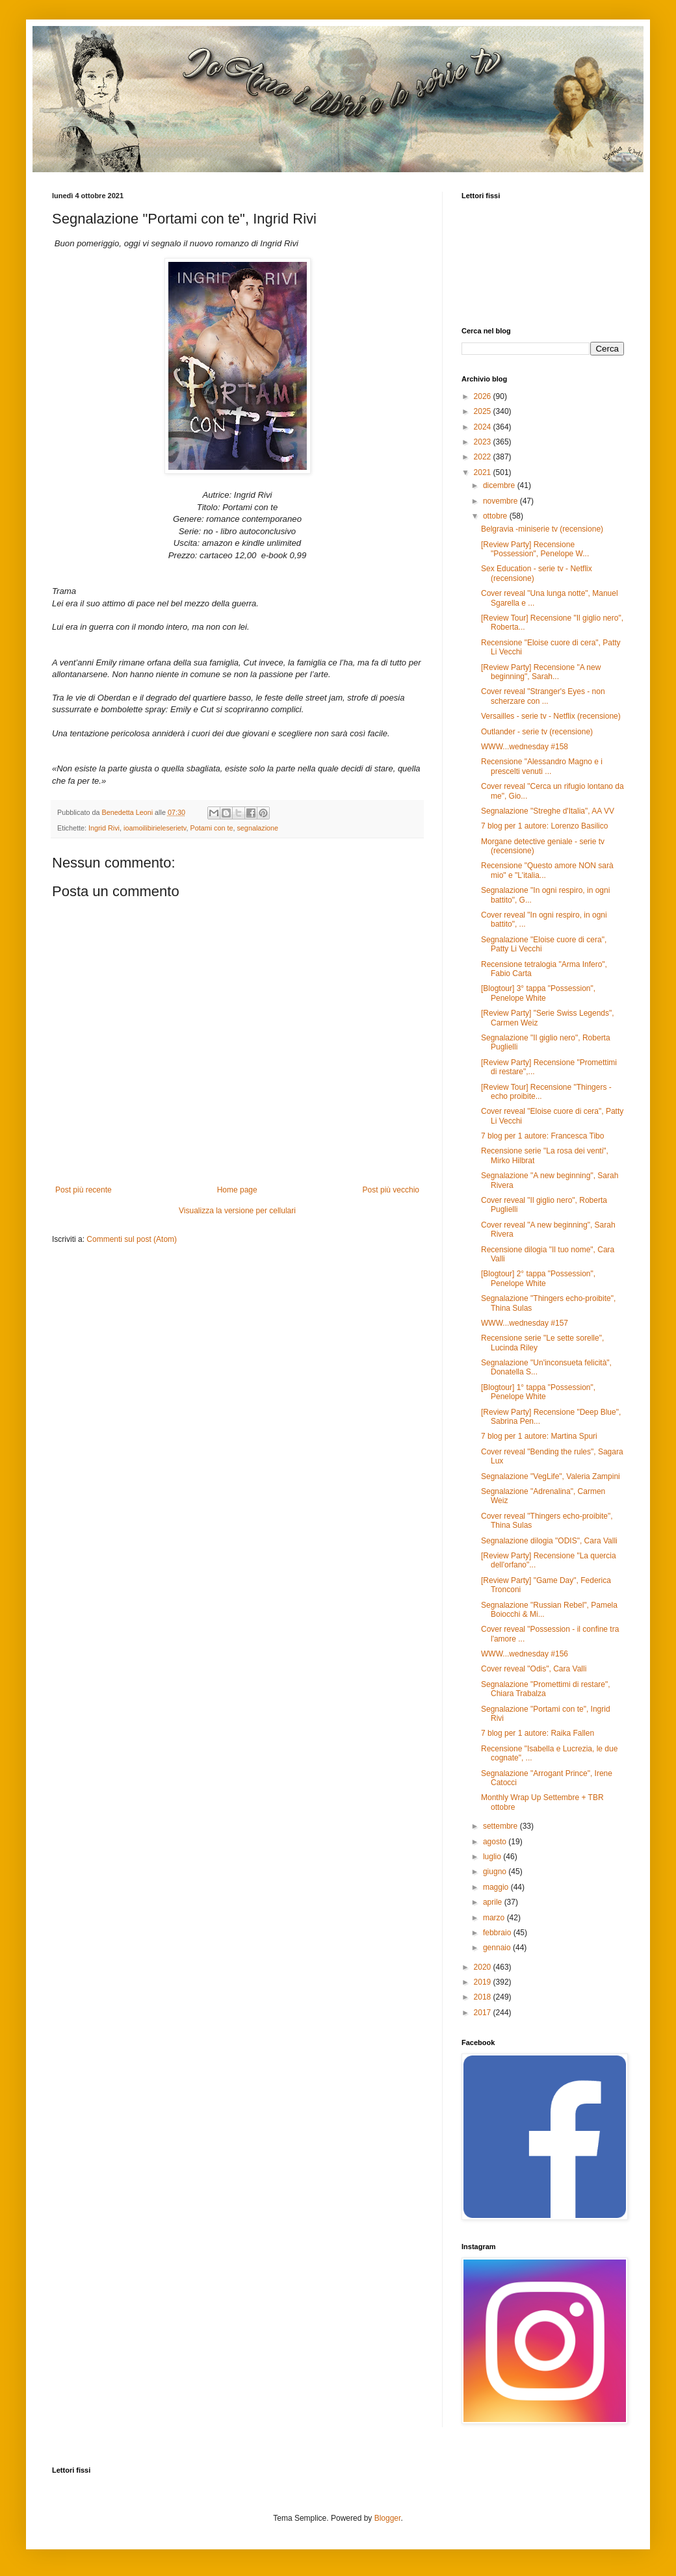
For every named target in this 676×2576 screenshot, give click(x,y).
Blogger (387, 2518)
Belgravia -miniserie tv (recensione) (542, 529)
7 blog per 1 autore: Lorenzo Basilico (544, 826)
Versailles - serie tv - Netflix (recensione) (551, 716)
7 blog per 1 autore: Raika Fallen (537, 1733)
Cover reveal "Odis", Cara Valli (533, 1668)
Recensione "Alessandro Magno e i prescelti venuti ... (542, 766)
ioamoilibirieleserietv (155, 828)
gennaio (498, 1947)
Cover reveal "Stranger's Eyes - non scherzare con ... (543, 696)
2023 (483, 441)
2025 (483, 411)
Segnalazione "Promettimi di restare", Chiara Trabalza (545, 1689)
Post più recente (83, 1189)
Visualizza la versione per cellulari (237, 1210)
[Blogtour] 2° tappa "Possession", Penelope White (538, 1278)
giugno (495, 1871)
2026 (483, 396)
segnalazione (257, 828)
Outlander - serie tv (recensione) (537, 731)
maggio (497, 1887)
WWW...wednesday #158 (524, 746)
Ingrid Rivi (104, 828)
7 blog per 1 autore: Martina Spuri (539, 1436)
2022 (483, 456)
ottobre (496, 516)
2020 (483, 1967)
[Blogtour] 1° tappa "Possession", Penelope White (538, 1392)
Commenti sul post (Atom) (131, 1239)
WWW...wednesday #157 (524, 1323)
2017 (483, 2012)
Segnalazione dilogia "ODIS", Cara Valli (549, 1540)
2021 (483, 472)
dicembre (500, 485)
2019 (483, 1982)
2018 (483, 1997)
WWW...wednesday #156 (524, 1653)
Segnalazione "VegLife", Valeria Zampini (550, 1476)
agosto (495, 1841)
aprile (493, 1902)
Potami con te (211, 828)
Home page (237, 1189)
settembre (501, 1826)
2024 (483, 426)
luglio (493, 1856)
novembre (501, 501)
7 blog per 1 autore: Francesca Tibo (542, 1135)
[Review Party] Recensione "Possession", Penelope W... (535, 549)
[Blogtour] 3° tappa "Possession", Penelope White (538, 993)
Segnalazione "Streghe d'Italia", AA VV (547, 811)
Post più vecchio (391, 1189)
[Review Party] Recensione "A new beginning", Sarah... (541, 672)
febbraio (498, 1932)
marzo (495, 1917)
